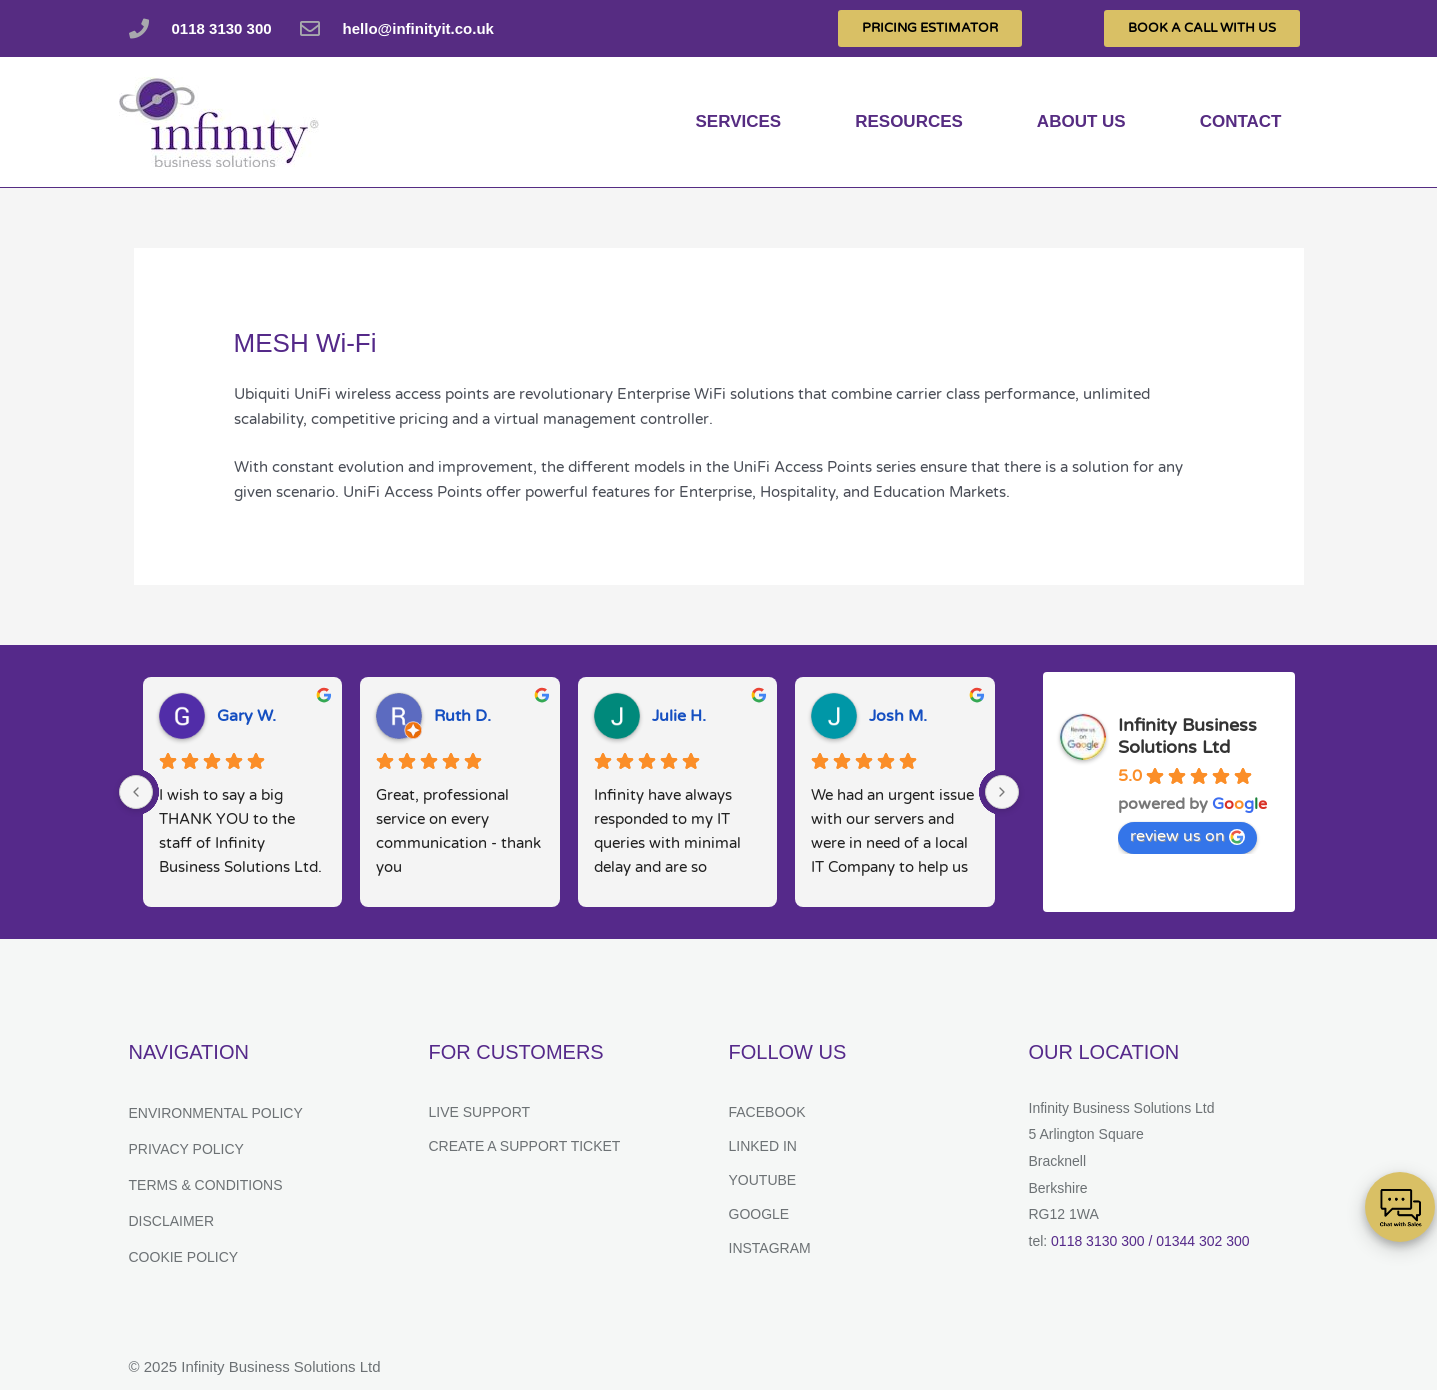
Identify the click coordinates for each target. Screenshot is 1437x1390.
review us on (1187, 836)
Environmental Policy (216, 1113)
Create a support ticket (525, 1146)
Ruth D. (462, 716)
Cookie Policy (184, 1257)
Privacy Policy (186, 1149)
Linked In (763, 1146)
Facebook (767, 1112)
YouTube (763, 1180)
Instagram (770, 1248)
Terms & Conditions (206, 1185)
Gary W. (246, 716)
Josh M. (898, 716)
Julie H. (679, 716)
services (739, 121)
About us (1081, 121)
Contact (1241, 121)
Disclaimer (172, 1221)
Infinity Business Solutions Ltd (1187, 736)
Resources (909, 121)
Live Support (480, 1112)
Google (759, 1214)
